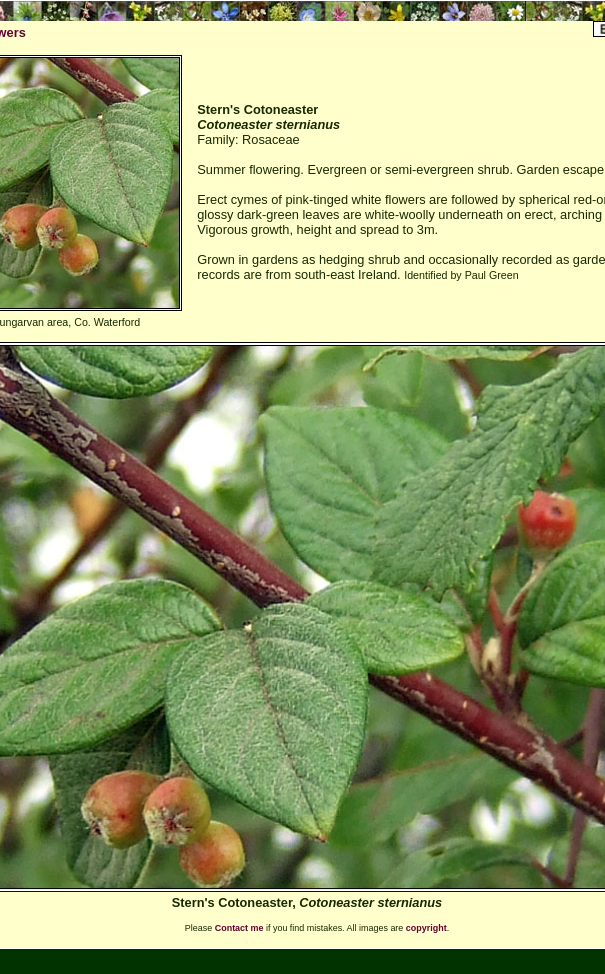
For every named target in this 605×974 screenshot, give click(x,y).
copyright (426, 928)
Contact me (239, 928)
